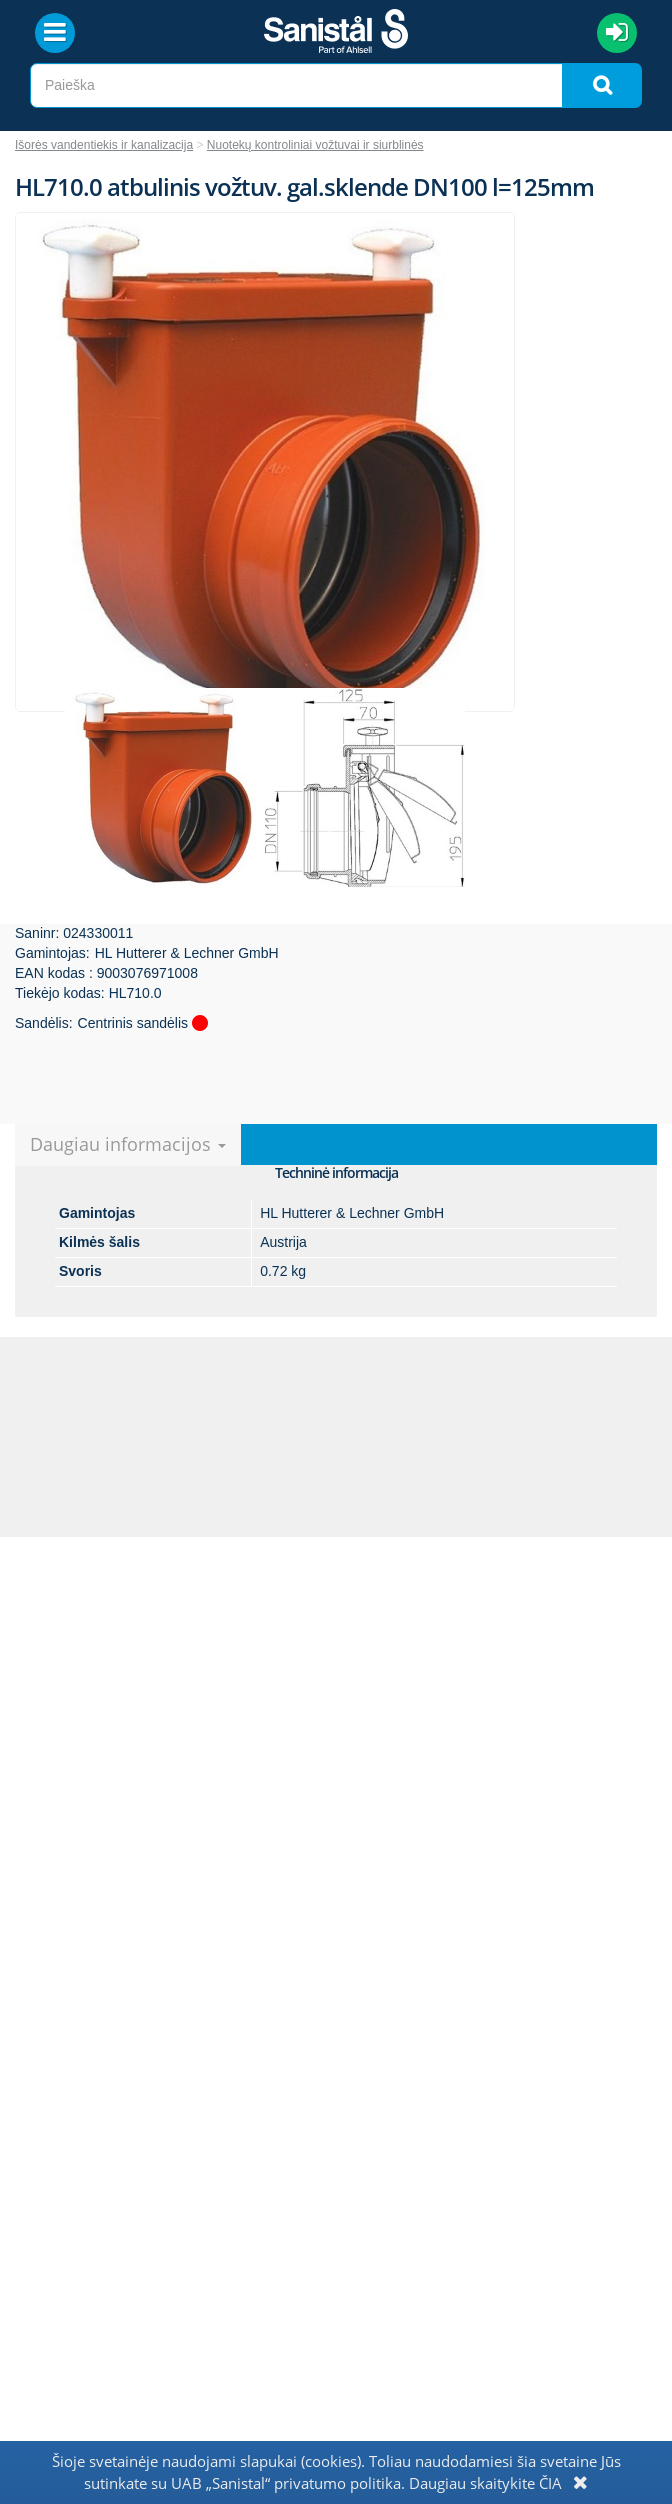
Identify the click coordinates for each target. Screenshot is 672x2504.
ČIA (550, 2483)
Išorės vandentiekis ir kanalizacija (104, 145)
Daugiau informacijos (128, 1144)
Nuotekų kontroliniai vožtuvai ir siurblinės (315, 145)
